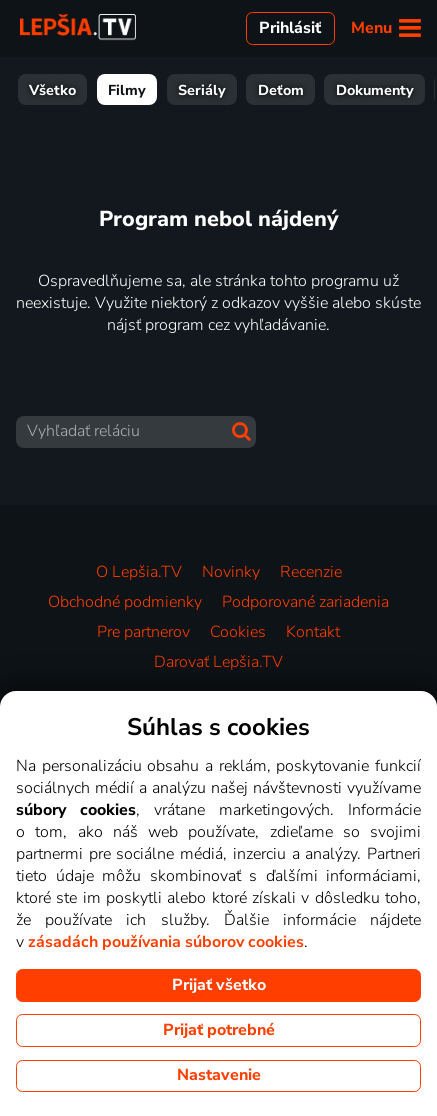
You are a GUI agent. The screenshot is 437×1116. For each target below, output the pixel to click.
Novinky (231, 572)
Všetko (52, 90)
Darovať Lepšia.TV (218, 662)
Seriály (202, 90)
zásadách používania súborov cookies (166, 942)
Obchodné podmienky (125, 602)
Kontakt (313, 632)
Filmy (127, 90)
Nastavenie (219, 1075)
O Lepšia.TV (139, 572)
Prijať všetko (219, 985)
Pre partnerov (143, 632)
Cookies (238, 632)
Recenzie (311, 572)
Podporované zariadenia (305, 602)
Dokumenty (375, 90)
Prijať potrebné (219, 1030)
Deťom (281, 90)
